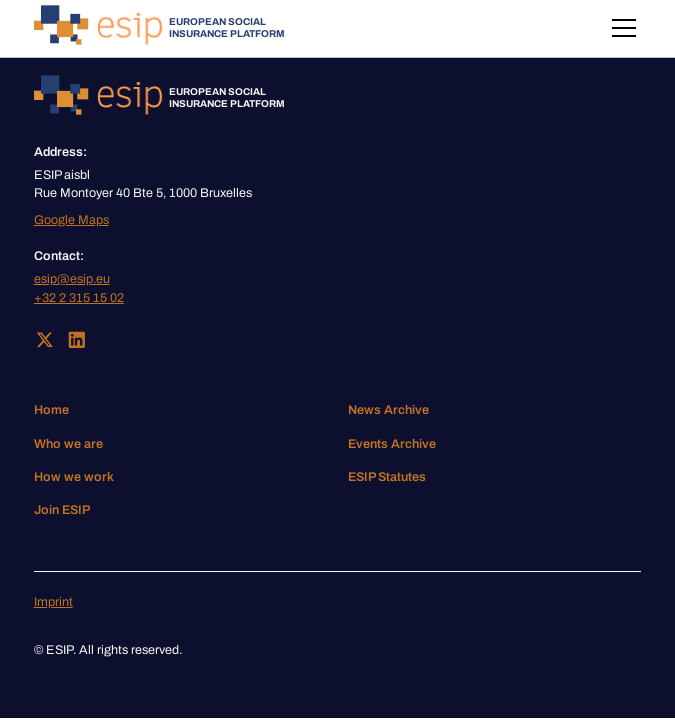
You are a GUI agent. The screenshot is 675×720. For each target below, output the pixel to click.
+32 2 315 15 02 (79, 298)
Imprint (53, 602)
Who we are (68, 444)
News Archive (388, 410)
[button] (620, 28)
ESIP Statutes (387, 477)
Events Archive (392, 444)
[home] (159, 28)
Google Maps (71, 220)
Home (51, 410)
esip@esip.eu (72, 279)
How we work (74, 477)
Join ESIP (62, 510)
